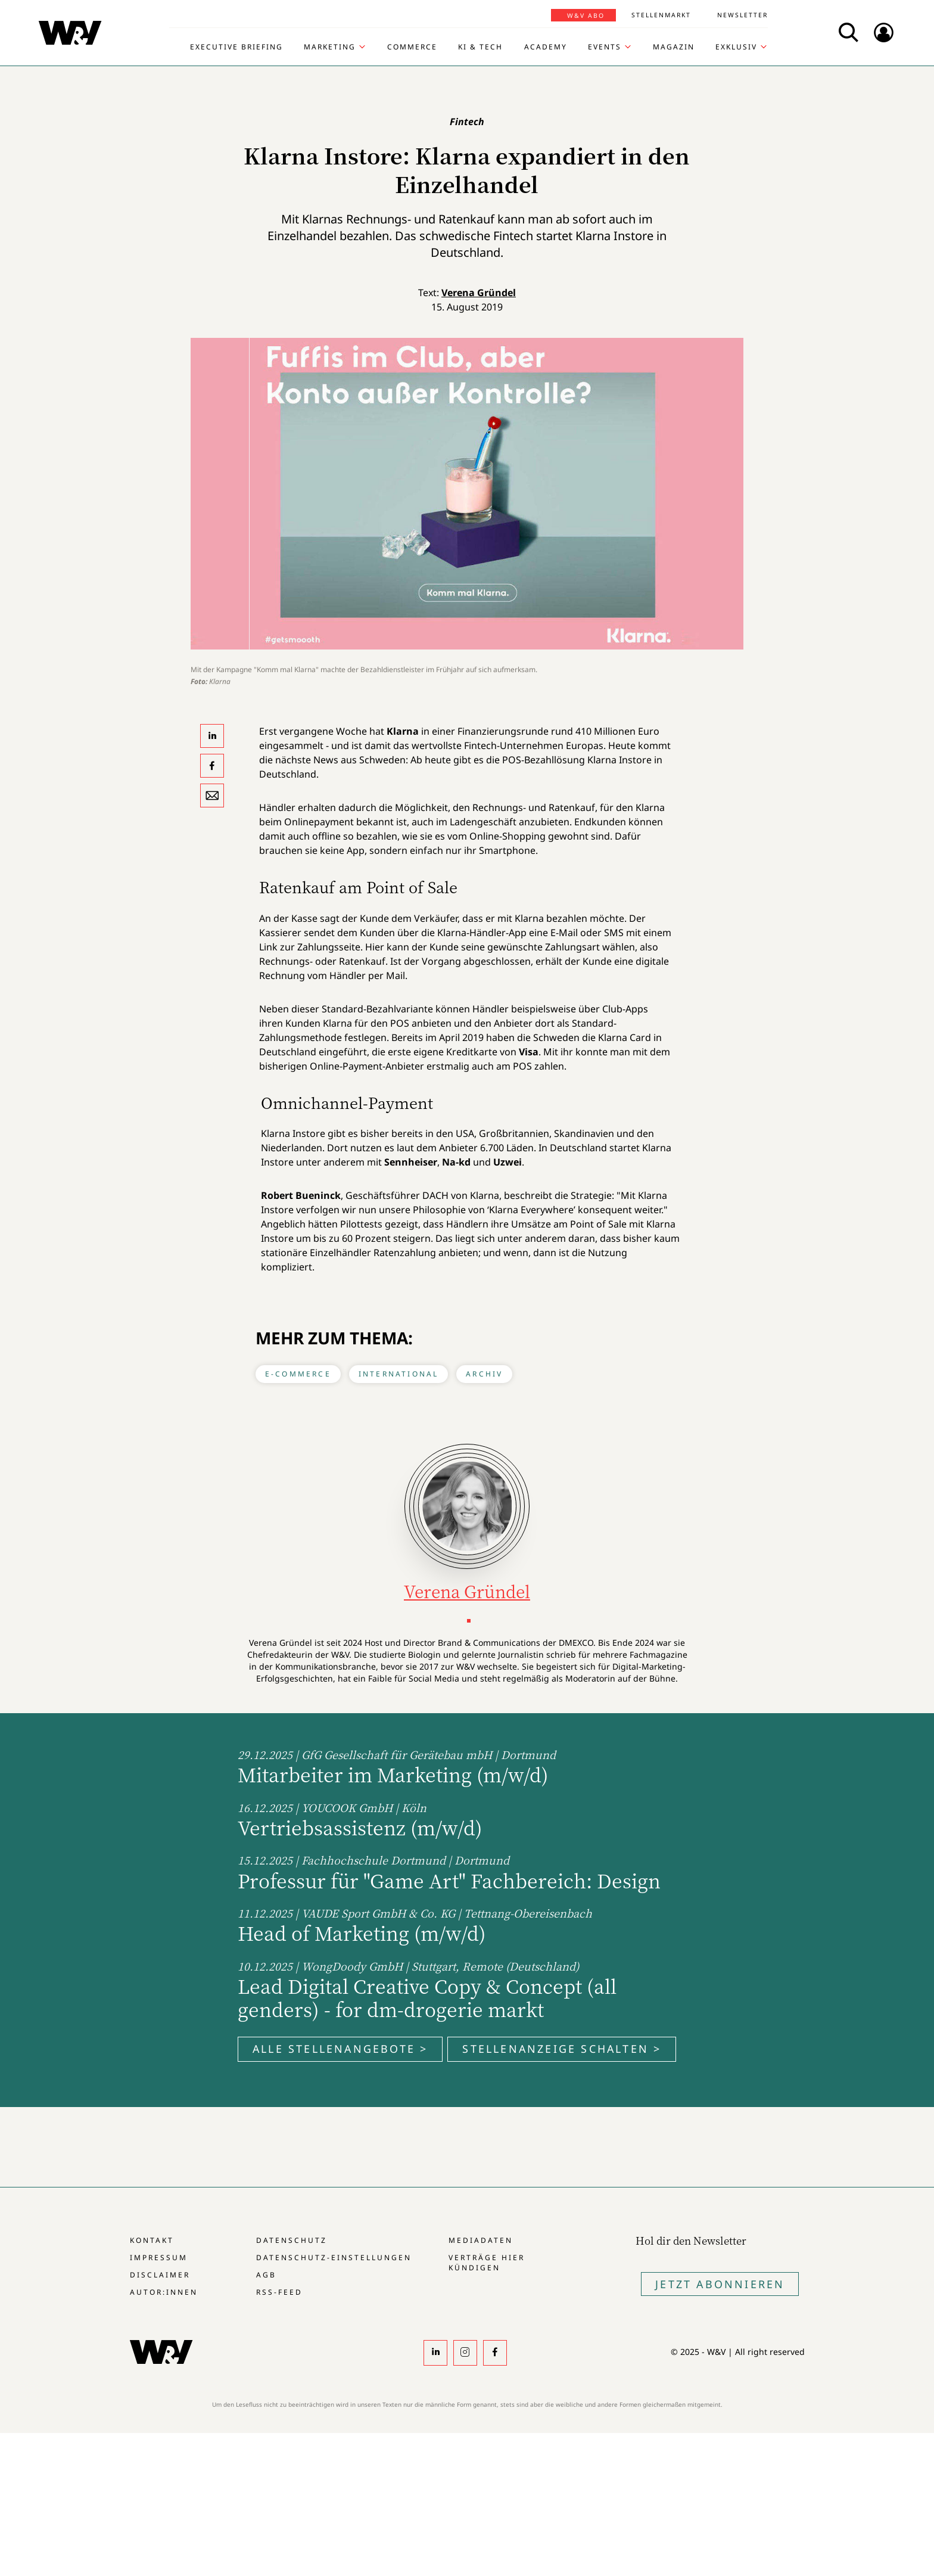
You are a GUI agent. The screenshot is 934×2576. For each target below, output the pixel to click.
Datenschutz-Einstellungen (334, 2257)
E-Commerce (298, 1374)
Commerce (412, 47)
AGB (266, 2275)
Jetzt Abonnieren (719, 2284)
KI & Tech (480, 47)
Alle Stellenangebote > (340, 2048)
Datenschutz (291, 2240)
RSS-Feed (279, 2292)
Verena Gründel (478, 292)
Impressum (159, 2257)
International (399, 1374)
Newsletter (742, 15)
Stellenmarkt (661, 15)
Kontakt (152, 2240)
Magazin (674, 47)
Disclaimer (160, 2275)
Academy (545, 47)
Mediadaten (481, 2240)
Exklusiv (736, 47)
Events (604, 47)
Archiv (484, 1374)
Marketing (330, 47)
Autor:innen (164, 2292)
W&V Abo (586, 15)
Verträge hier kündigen (487, 2262)
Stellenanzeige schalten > (561, 2048)
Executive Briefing (236, 47)
